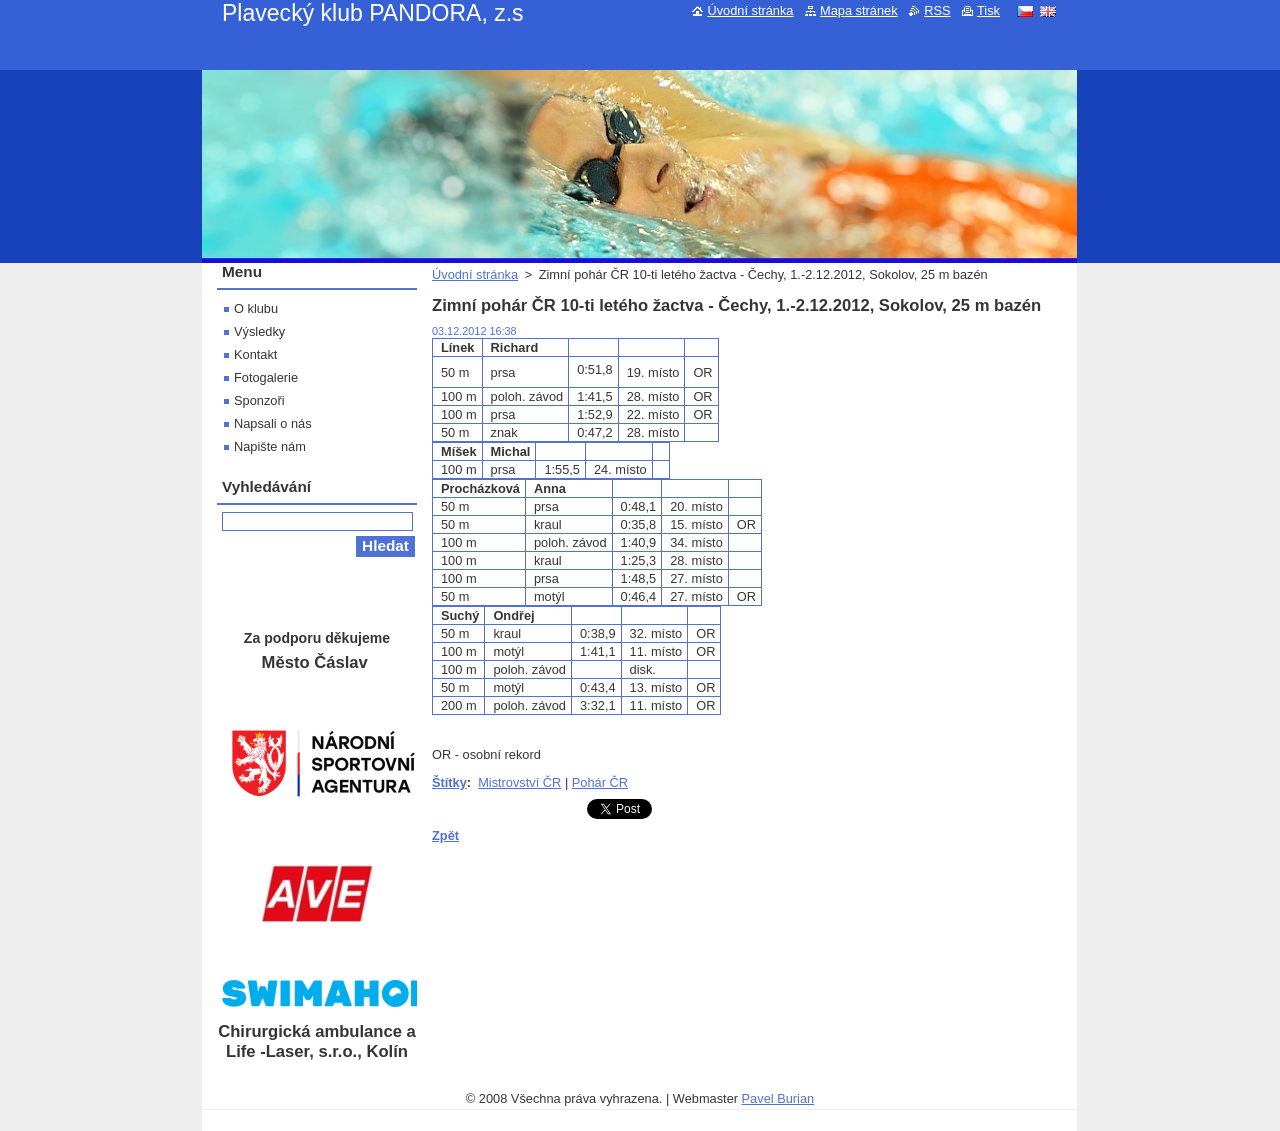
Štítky (449, 782)
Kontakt (255, 354)
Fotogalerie (266, 377)
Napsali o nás (273, 423)
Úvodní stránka (475, 274)
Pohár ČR (600, 782)
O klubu (256, 308)
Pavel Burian (778, 1098)
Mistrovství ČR (519, 782)
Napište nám (270, 446)
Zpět (445, 835)
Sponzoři (259, 400)
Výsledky (259, 331)
